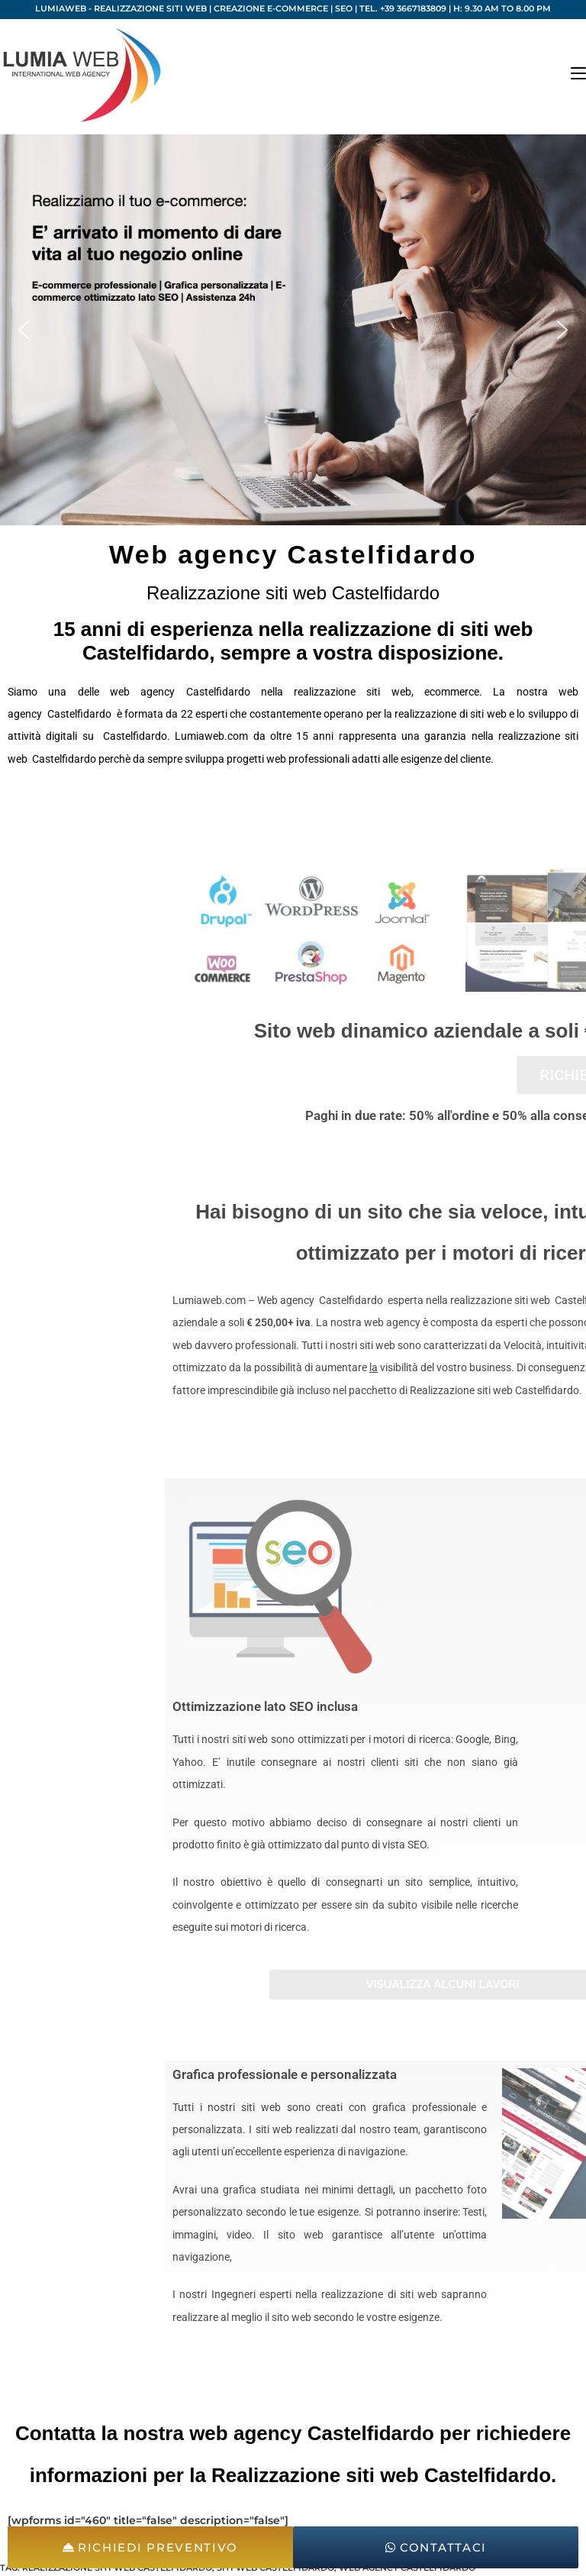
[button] (23, 330)
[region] (293, 329)
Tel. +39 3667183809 (402, 8)
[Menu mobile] (578, 73)
